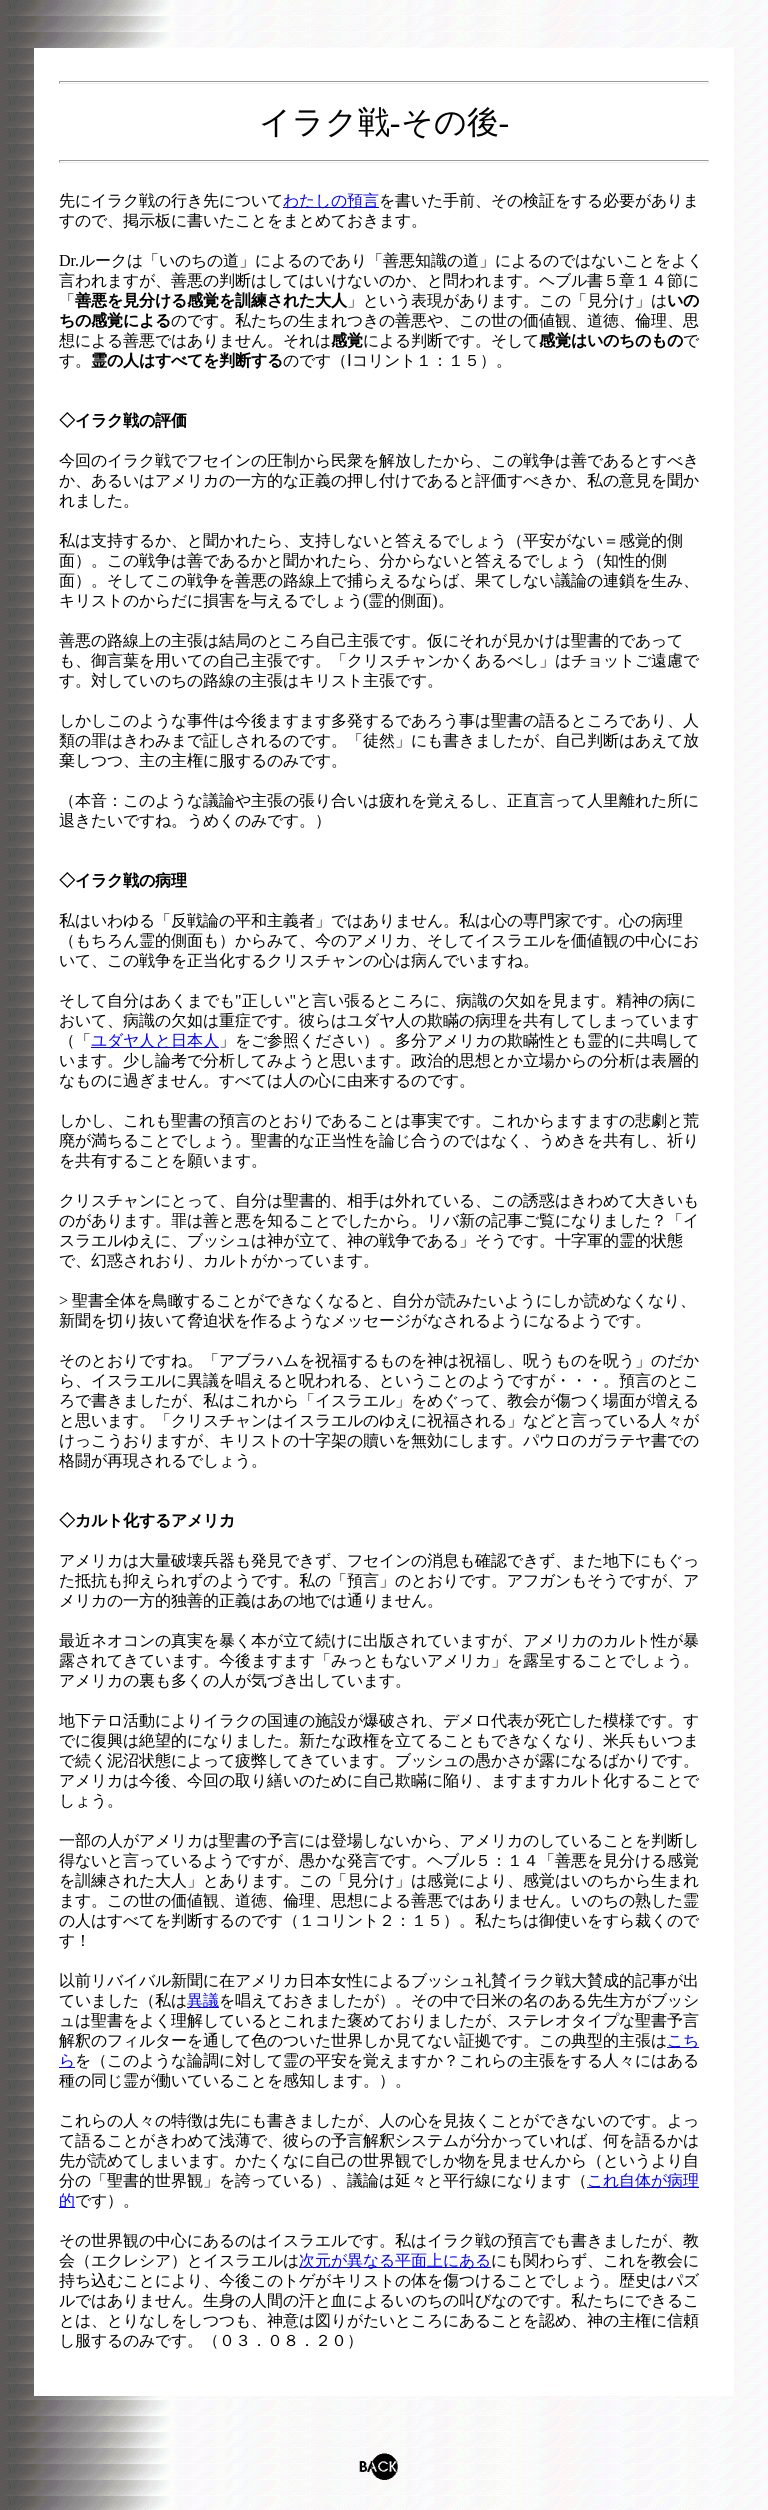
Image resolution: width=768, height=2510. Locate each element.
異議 (203, 2000)
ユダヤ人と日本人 (155, 1040)
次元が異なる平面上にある (395, 2260)
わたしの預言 (331, 200)
